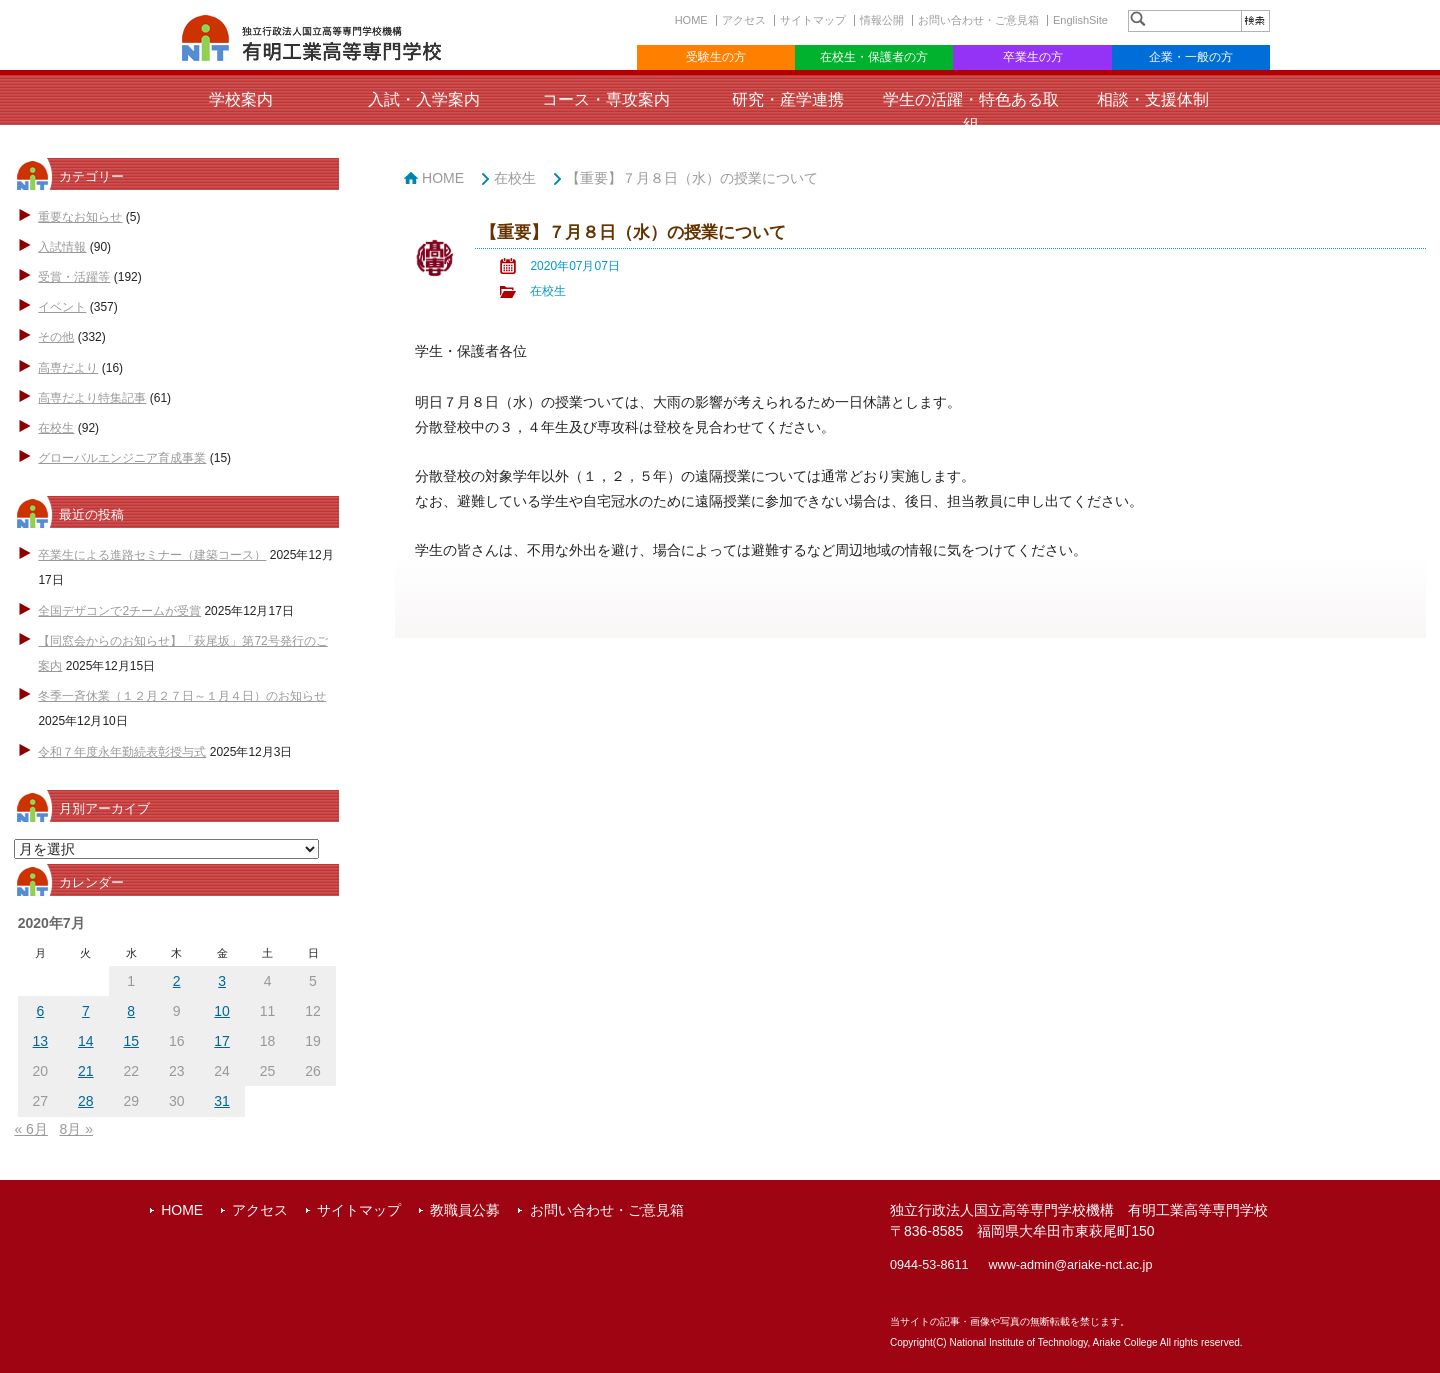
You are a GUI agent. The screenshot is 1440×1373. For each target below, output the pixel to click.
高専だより (68, 368)
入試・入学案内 (424, 99)
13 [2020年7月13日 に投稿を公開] (41, 1041)
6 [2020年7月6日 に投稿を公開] (40, 1011)
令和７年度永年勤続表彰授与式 (122, 752)
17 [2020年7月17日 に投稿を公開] (222, 1041)
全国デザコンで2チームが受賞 (119, 611)
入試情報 (62, 247)
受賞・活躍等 (74, 277)
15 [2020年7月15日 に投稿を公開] (131, 1041)
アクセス (744, 20)
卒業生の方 (1033, 57)
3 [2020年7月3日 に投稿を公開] (222, 981)
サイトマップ (813, 20)
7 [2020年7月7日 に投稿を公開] (86, 1011)
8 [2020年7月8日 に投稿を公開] (131, 1011)
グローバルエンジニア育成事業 (122, 458)
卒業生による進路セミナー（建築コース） (152, 555)
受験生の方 (716, 57)
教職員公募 (465, 1210)
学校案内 (241, 99)
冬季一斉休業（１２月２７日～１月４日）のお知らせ (182, 696)
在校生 (56, 428)
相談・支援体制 (1153, 99)
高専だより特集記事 (92, 398)
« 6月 (30, 1129)
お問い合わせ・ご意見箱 (978, 20)
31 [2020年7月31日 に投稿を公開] (222, 1101)
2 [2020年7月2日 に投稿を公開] (177, 981)
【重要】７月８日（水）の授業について (692, 178)
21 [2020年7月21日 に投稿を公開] (86, 1071)
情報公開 (882, 20)
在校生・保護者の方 (874, 57)
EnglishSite (1080, 20)
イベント (62, 307)
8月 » (76, 1129)
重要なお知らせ (80, 217)
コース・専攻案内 (606, 99)
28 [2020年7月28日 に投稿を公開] (86, 1101)
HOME (691, 20)
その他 (56, 337)
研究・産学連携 (788, 99)
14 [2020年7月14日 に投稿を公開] (86, 1041)
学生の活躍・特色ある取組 (971, 112)
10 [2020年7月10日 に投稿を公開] (222, 1011)
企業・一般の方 (1191, 57)
